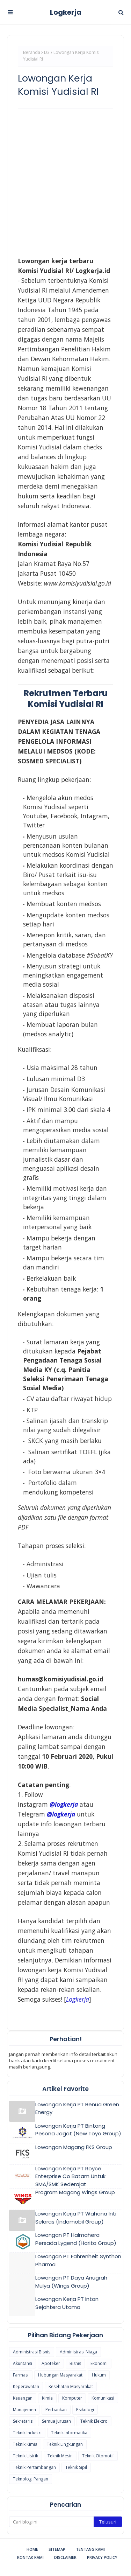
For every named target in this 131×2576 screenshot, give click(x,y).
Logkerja (65, 12)
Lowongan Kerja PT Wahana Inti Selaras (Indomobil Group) (75, 2217)
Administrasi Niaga (78, 2352)
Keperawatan (26, 2386)
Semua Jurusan (56, 2421)
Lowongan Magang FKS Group (73, 2147)
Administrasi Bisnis (31, 2352)
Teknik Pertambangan (34, 2467)
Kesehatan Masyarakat (71, 2386)
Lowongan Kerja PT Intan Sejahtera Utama (67, 2303)
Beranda (31, 52)
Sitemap (57, 2549)
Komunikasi (103, 2398)
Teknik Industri (27, 2433)
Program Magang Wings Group (75, 2192)
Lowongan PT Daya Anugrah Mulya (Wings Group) (71, 2281)
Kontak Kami (30, 2557)
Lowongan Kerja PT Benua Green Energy (77, 2108)
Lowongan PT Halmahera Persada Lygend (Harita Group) (75, 2239)
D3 (47, 52)
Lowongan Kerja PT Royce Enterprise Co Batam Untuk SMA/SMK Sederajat (70, 2176)
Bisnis (75, 2363)
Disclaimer (65, 2557)
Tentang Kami (90, 2549)
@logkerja (61, 1814)
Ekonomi (99, 2363)
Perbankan (56, 2410)
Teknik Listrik (25, 2456)
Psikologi (85, 2410)
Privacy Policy (102, 2557)
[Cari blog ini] (51, 2521)
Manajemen (24, 2410)
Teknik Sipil (76, 2467)
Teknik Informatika (69, 2433)
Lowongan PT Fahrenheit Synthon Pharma (78, 2260)
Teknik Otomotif (98, 2456)
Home (32, 2549)
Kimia (47, 2398)
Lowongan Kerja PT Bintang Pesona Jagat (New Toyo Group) (78, 2129)
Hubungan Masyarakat (60, 2375)
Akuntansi (22, 2363)
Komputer (72, 2398)
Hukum (99, 2375)
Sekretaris (22, 2421)
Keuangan (22, 2398)
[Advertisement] (65, 181)
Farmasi (21, 2375)
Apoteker (51, 2363)
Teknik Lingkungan (65, 2444)
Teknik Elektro (94, 2421)
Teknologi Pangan (30, 2479)
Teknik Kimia (25, 2444)
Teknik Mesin (60, 2456)
